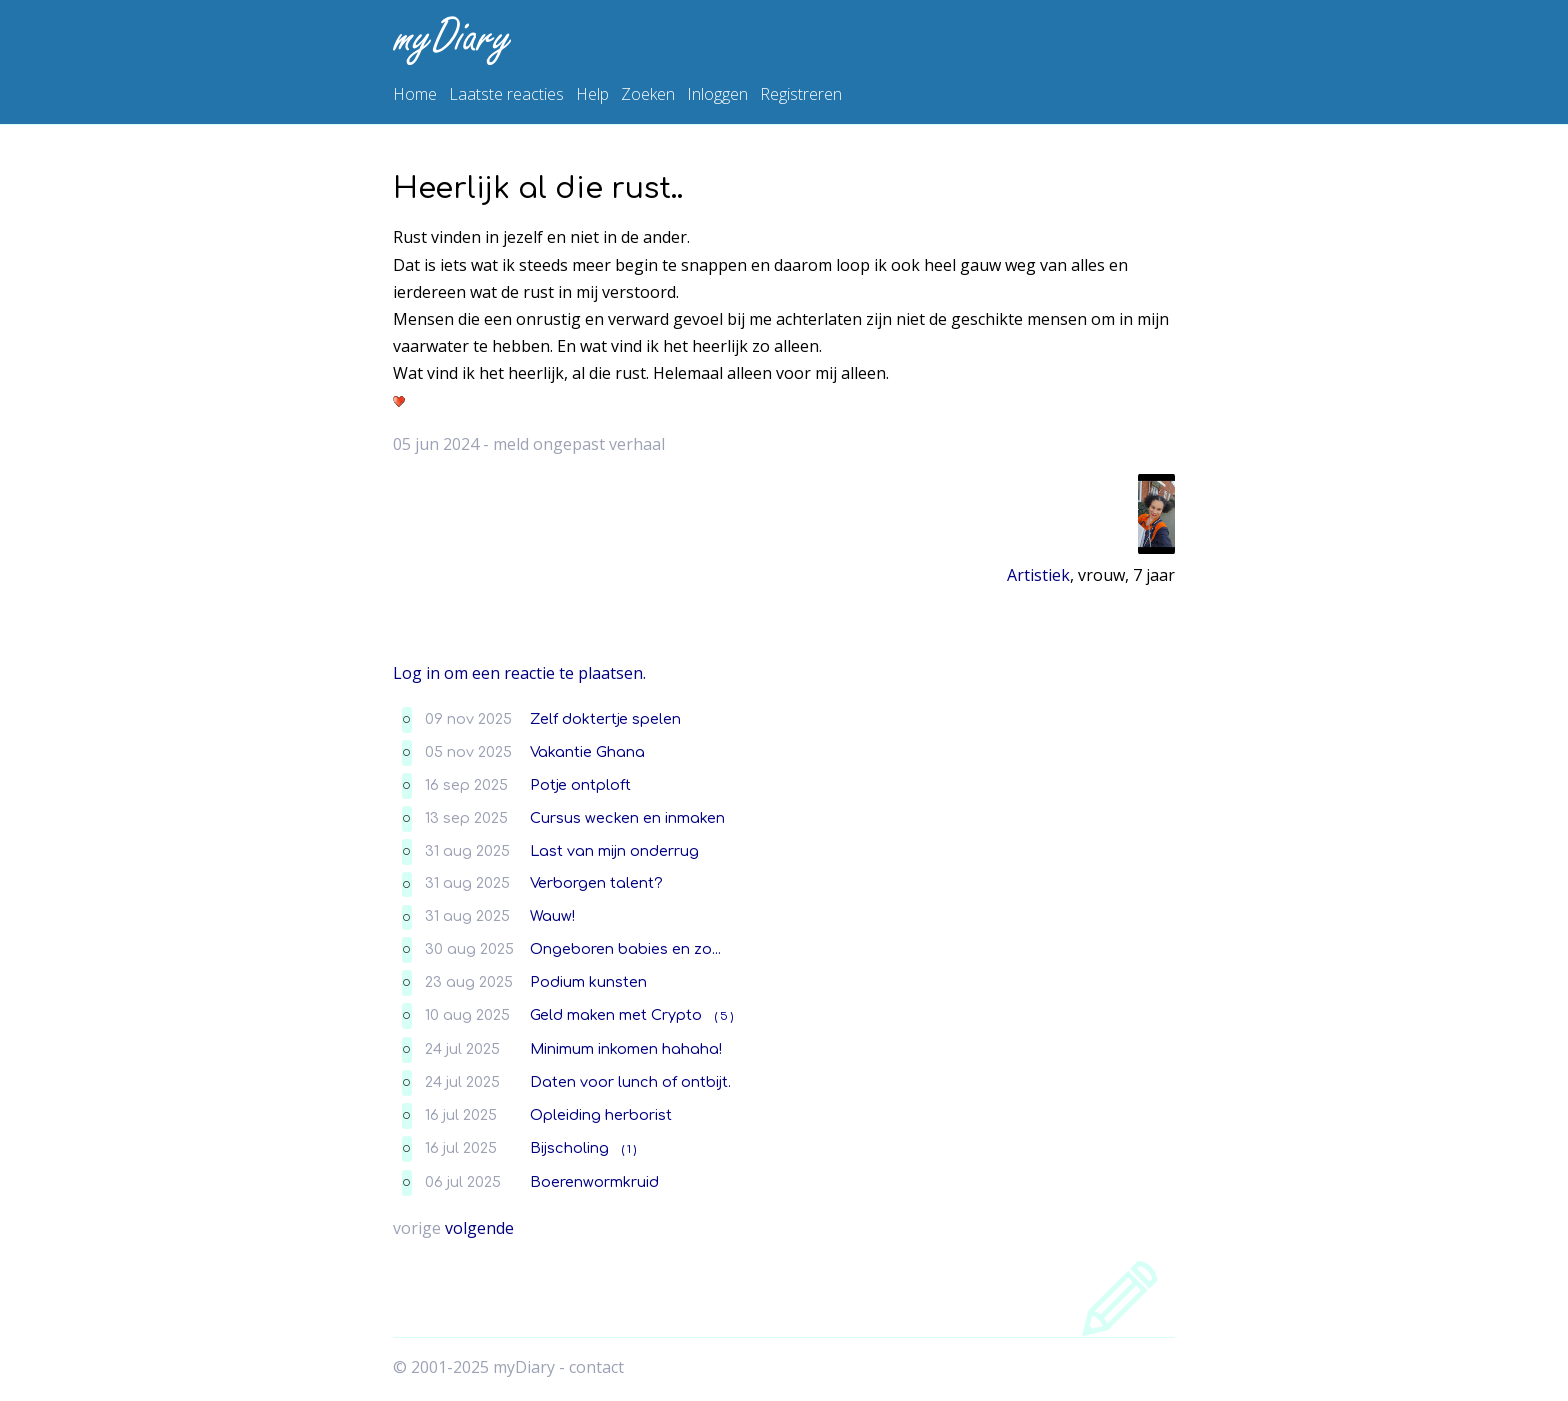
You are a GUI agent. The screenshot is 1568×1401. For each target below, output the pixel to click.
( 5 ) (724, 1016)
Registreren (801, 94)
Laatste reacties (506, 94)
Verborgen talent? (596, 883)
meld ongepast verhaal (579, 444)
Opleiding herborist (601, 1115)
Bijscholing (569, 1148)
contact (596, 1367)
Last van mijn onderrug (614, 851)
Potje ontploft (580, 785)
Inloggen (717, 94)
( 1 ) (629, 1149)
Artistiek (1038, 575)
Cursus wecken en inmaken (627, 818)
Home (415, 94)
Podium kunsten (588, 982)
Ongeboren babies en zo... (625, 949)
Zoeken (648, 94)
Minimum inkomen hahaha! (626, 1049)
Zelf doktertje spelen (605, 719)
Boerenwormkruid (594, 1182)
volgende (479, 1228)
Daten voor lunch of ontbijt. (630, 1082)
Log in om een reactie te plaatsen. (519, 673)
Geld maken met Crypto (616, 1015)
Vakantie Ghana (587, 752)
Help (592, 94)
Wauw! (552, 916)
